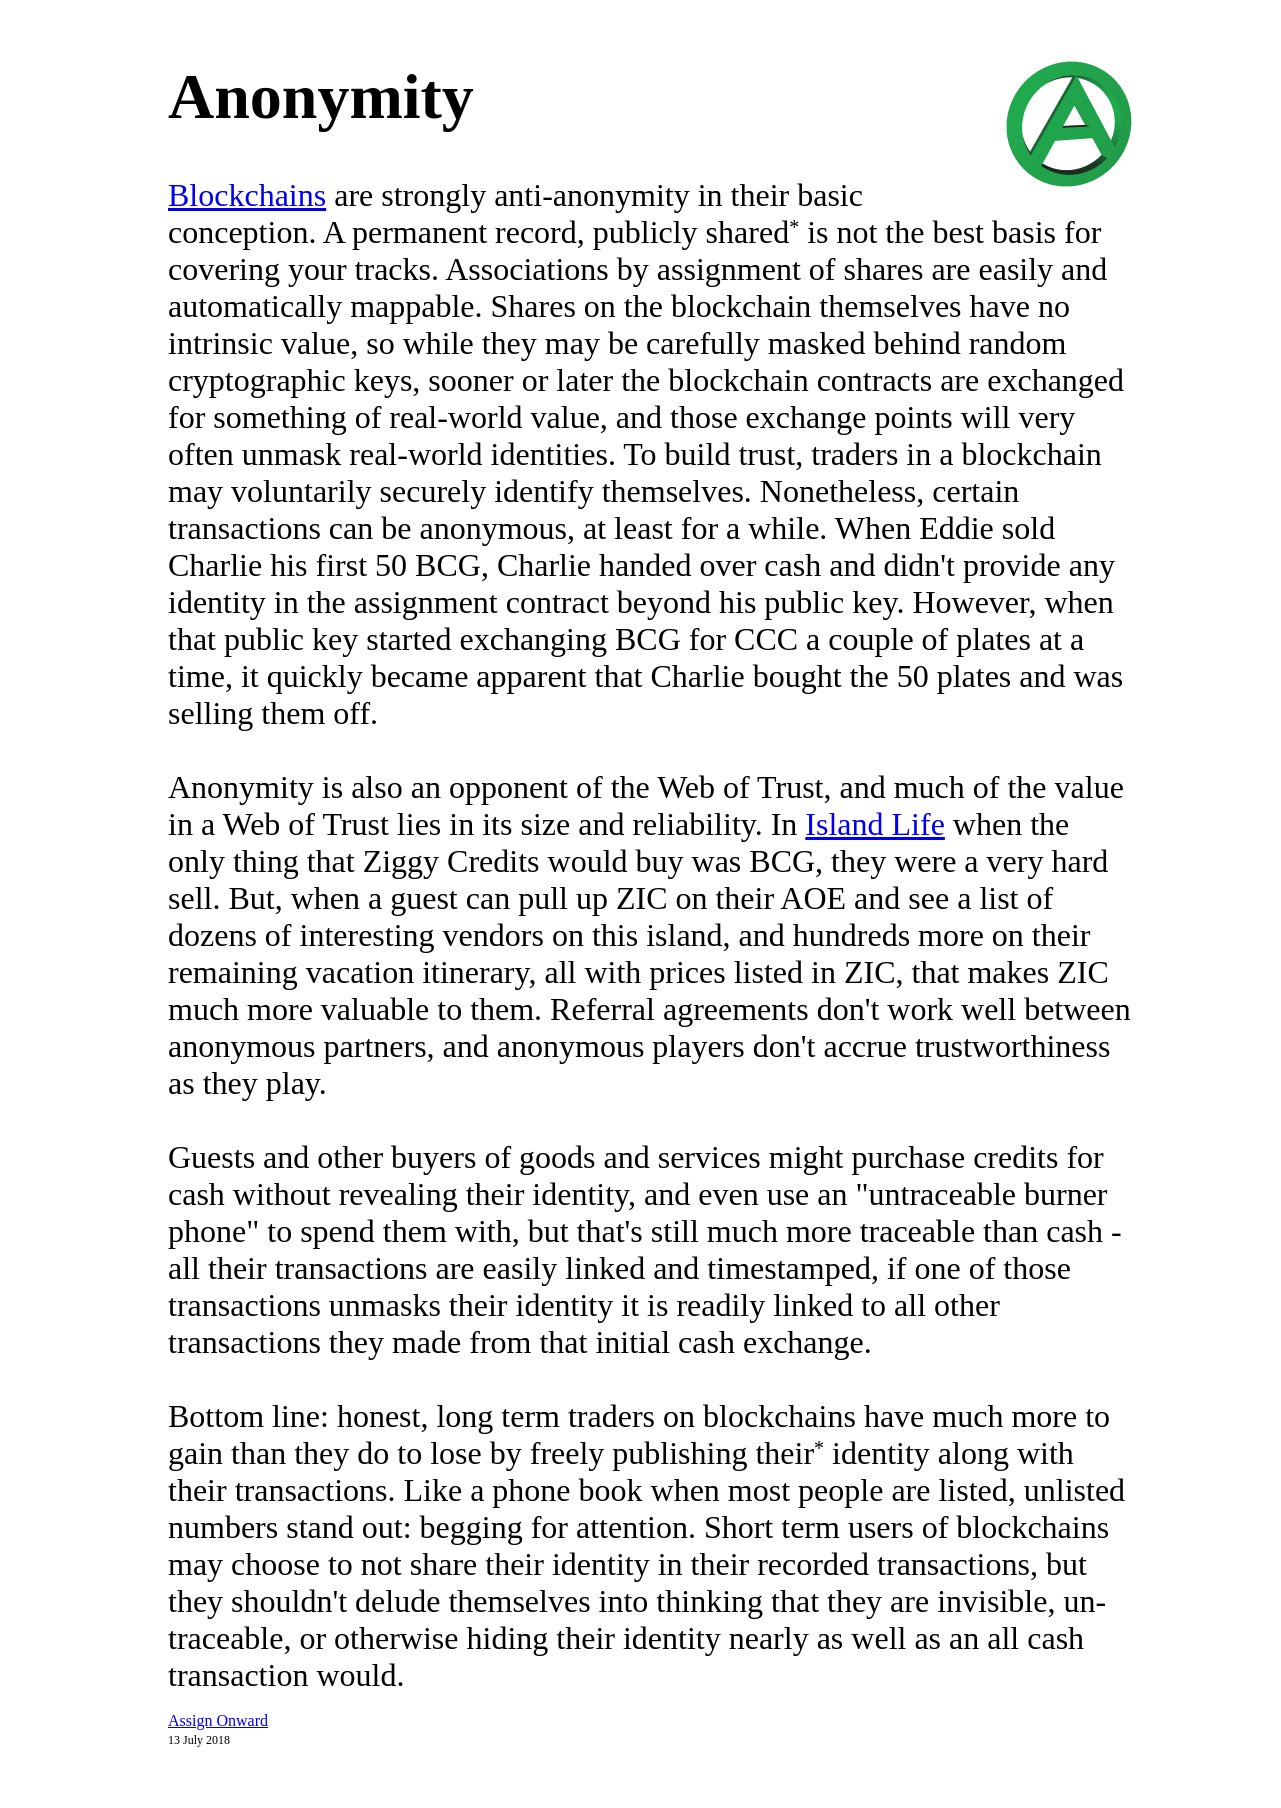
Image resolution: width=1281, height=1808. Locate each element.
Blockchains (247, 195)
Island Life (875, 824)
